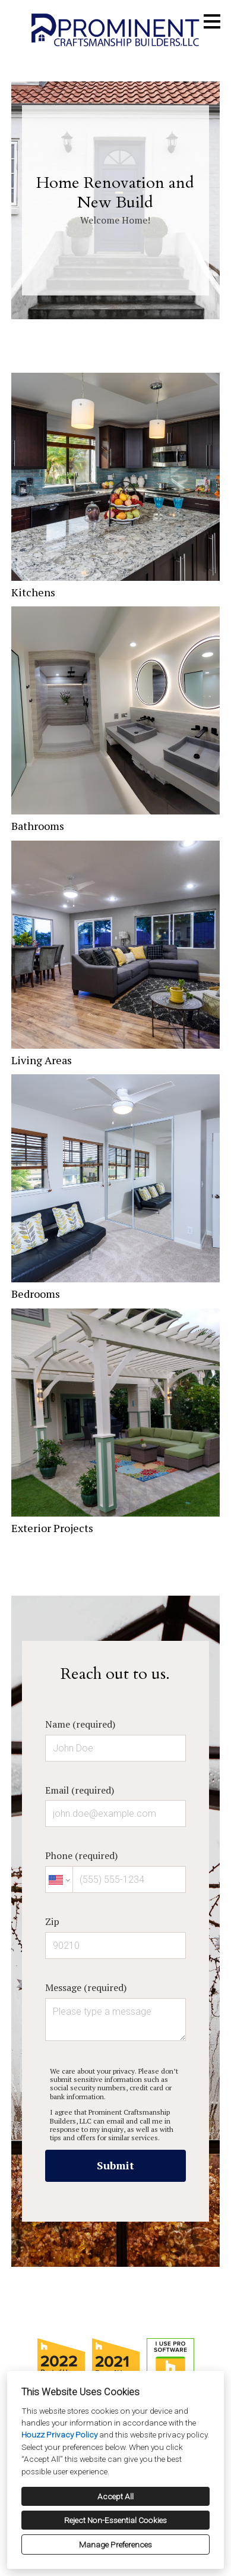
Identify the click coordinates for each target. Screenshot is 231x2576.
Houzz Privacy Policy (59, 2434)
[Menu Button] (212, 21)
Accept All (115, 2496)
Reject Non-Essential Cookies (115, 2520)
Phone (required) (115, 1871)
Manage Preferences (115, 2544)
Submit (115, 2165)
